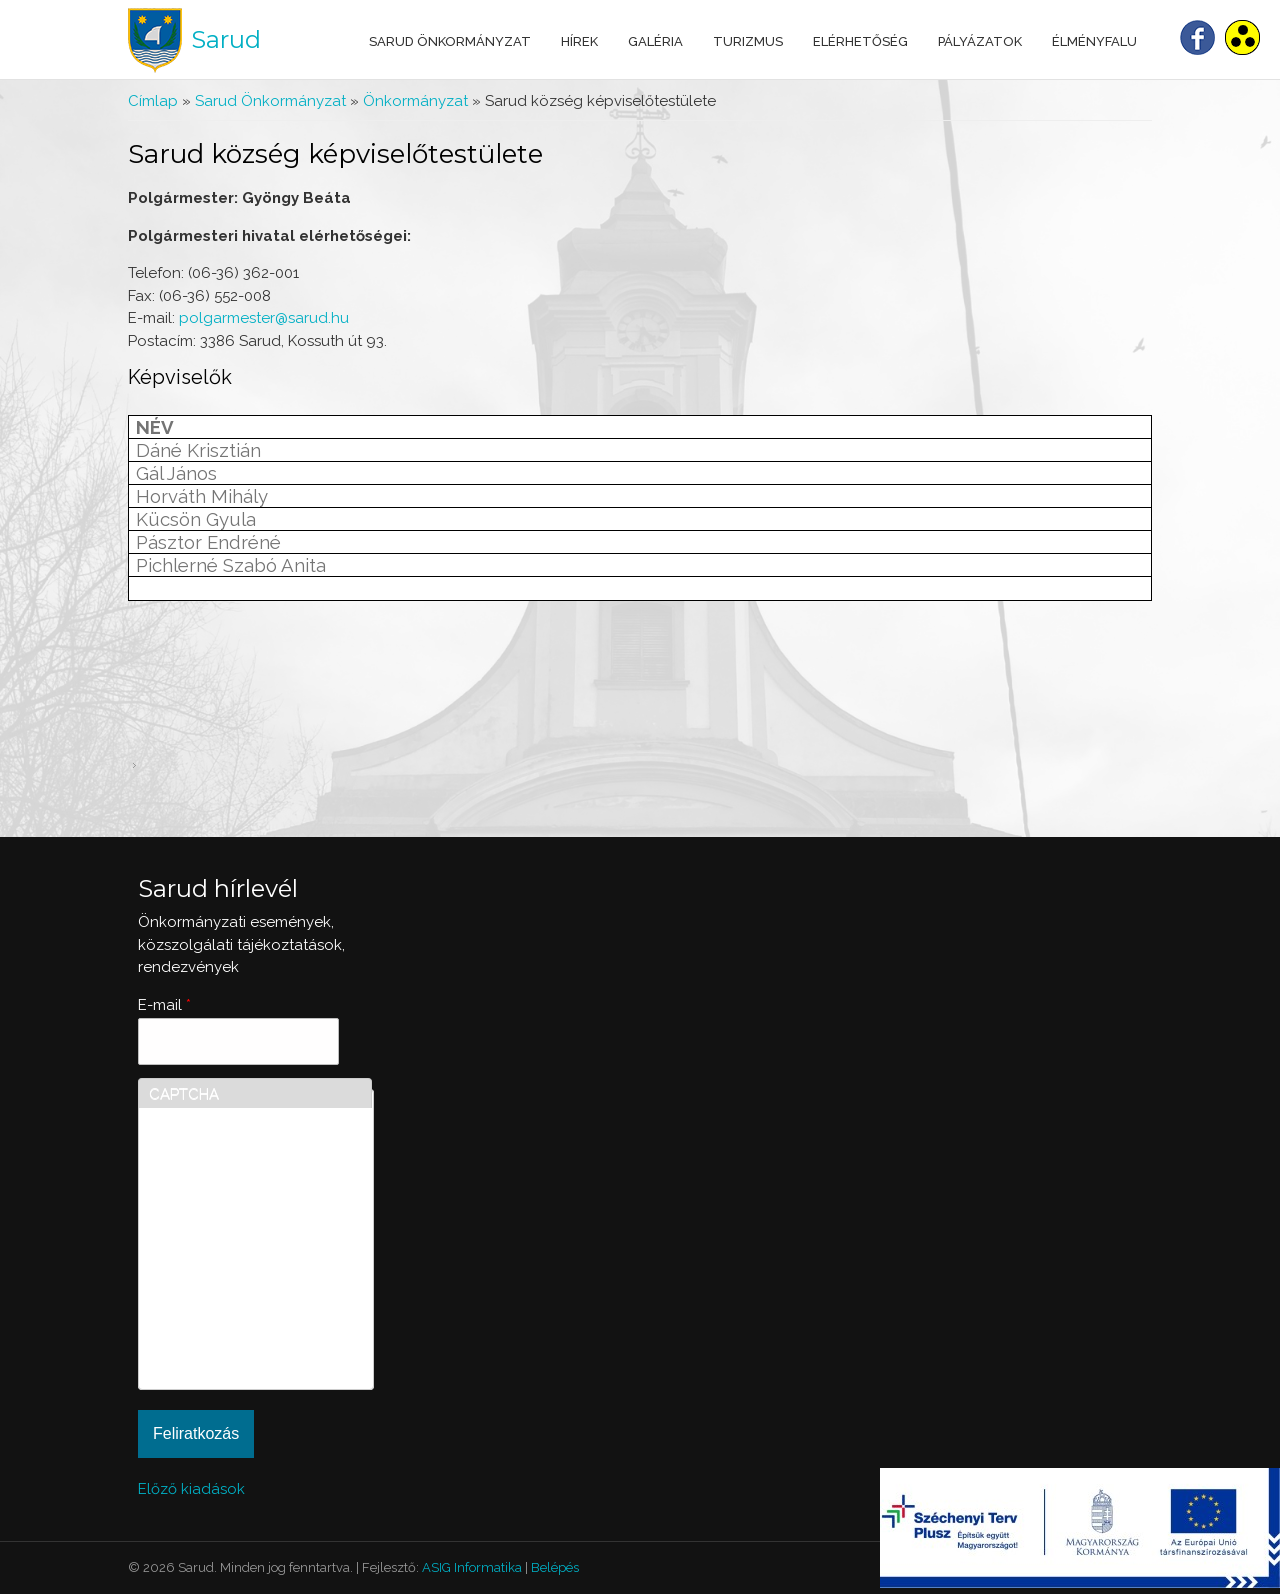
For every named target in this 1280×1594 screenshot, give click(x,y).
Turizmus (748, 41)
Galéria (655, 41)
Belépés (555, 1567)
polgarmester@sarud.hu (264, 318)
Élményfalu (1094, 41)
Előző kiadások (191, 1489)
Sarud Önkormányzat (450, 41)
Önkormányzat (415, 101)
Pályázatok (980, 41)
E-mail (164, 1005)
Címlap (153, 101)
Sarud (226, 39)
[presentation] (231, 1307)
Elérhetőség (860, 41)
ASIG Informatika (472, 1567)
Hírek (579, 41)
